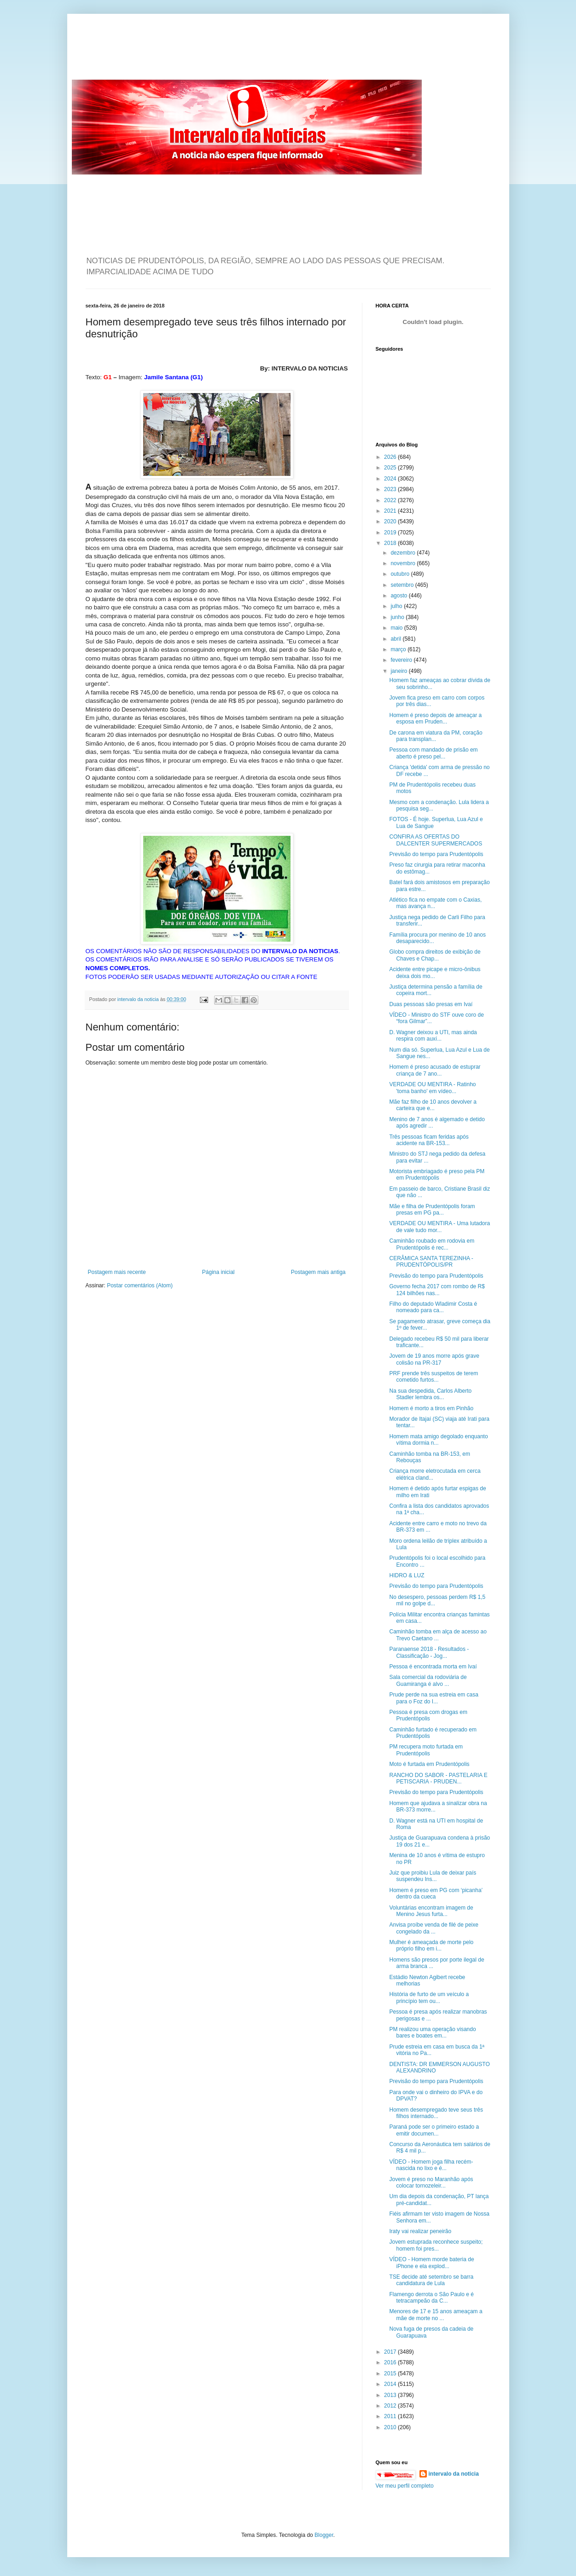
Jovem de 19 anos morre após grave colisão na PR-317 (434, 1359)
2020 (391, 521)
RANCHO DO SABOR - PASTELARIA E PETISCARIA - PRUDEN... (438, 1778)
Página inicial (218, 1272)
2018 (391, 543)
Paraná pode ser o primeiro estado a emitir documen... (434, 2130)
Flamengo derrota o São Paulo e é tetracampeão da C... (431, 2297)
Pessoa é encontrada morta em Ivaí (433, 1666)
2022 (391, 500)
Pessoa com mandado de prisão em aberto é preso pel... (433, 753)
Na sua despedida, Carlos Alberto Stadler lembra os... (430, 1394)
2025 (391, 467)
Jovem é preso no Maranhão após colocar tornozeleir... (431, 2182)
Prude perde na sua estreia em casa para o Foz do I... (433, 1697)
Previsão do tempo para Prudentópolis (436, 854)
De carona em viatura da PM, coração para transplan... (435, 735)
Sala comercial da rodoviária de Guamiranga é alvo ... (427, 1680)
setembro (402, 585)
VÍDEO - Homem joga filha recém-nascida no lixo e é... (431, 2165)
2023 (391, 489)
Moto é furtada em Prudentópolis (429, 1764)
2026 (391, 457)
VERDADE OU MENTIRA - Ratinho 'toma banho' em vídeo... (432, 1087)
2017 (391, 2352)
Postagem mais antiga (318, 1272)
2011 (391, 2416)
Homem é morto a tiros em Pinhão (431, 1408)
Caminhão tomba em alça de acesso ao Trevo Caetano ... (437, 1634)
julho (397, 606)
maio (397, 628)
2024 (391, 478)
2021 (391, 511)
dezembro (403, 553)
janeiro (399, 671)
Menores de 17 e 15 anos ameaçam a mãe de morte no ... (435, 2314)
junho (398, 617)
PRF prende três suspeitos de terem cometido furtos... (433, 1376)
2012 (391, 2405)
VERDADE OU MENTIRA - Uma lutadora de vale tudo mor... (439, 1226)
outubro (400, 574)
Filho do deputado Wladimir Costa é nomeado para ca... (433, 1307)
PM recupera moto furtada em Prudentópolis (425, 1749)
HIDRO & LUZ (406, 1575)
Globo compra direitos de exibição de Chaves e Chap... (434, 955)
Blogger (323, 2535)
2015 (391, 2373)
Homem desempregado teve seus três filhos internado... (436, 2113)
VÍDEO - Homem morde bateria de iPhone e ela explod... (431, 2262)
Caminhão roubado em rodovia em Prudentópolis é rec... (431, 1244)
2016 (391, 2362)
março (398, 649)
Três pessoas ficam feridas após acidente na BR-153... (428, 1140)
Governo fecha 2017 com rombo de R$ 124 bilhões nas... (436, 1289)
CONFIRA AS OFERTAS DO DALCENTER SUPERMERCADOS (435, 840)
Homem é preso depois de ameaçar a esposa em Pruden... (435, 718)
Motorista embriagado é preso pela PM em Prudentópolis (436, 1174)
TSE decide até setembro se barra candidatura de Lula (431, 2280)
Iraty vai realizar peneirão (420, 2231)
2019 (391, 532)
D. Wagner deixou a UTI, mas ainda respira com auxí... (433, 1035)
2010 (391, 2427)
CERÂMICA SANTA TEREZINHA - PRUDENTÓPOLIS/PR (431, 1261)
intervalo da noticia (138, 999)
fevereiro (401, 660)
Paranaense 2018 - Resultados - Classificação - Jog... (429, 1652)
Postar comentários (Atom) (140, 1285)
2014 (391, 2384)
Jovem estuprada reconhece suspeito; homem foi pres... (436, 2245)
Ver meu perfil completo (405, 2486)
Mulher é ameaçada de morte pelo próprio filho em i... (431, 1945)
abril (396, 639)
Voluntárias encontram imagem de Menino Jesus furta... (431, 1911)
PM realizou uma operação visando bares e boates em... (432, 2032)
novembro (403, 563)
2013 (391, 2395)
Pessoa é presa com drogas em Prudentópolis (428, 1715)
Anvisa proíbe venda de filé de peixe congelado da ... (433, 1928)
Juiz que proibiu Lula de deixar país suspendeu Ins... (432, 1876)
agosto (399, 595)
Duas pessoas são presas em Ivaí (430, 1004)
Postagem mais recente (117, 1272)
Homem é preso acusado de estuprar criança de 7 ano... (434, 1070)
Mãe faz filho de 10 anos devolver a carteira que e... (432, 1105)
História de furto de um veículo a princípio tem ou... (429, 1997)
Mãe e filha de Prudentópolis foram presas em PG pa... (432, 1209)
